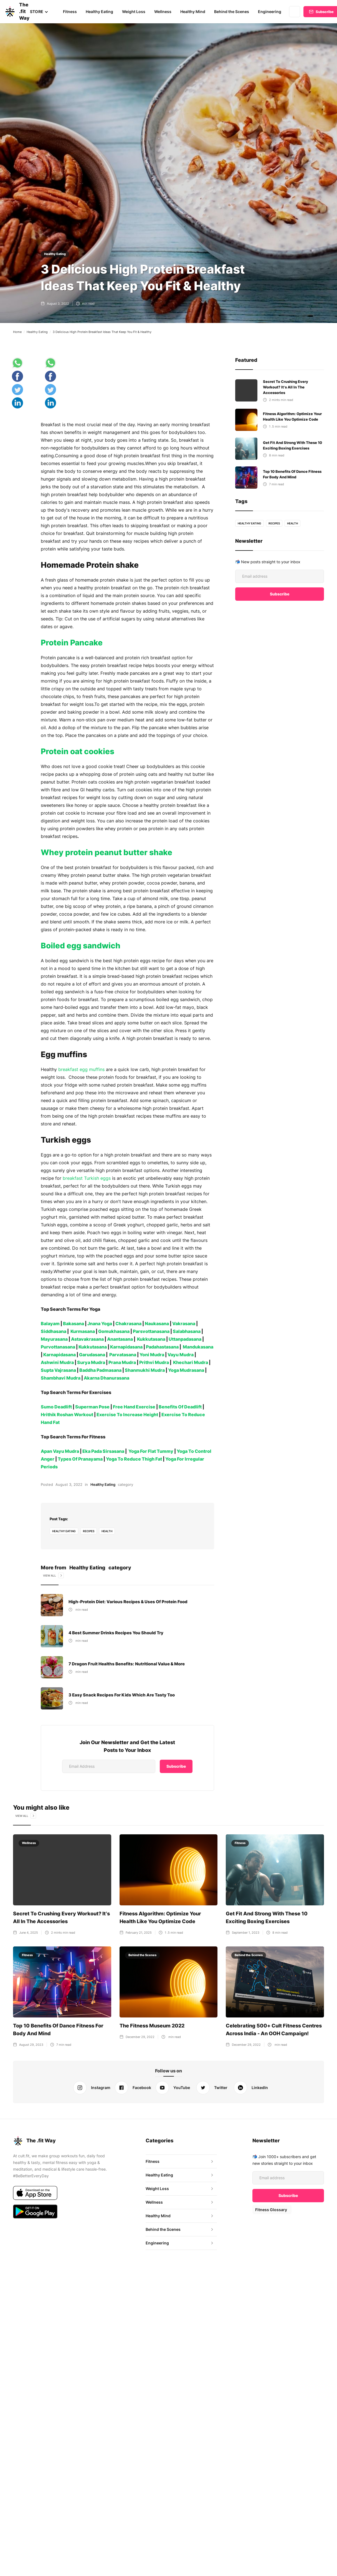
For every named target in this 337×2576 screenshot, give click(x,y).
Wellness (161, 11)
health (107, 1531)
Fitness (69, 11)
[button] (39, 11)
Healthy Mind (191, 11)
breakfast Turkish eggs (85, 1178)
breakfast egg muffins (81, 1069)
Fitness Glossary (271, 2209)
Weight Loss (132, 11)
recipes (89, 1531)
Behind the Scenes (230, 11)
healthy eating (64, 1531)
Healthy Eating (98, 11)
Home (17, 332)
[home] (11, 11)
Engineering (268, 11)
